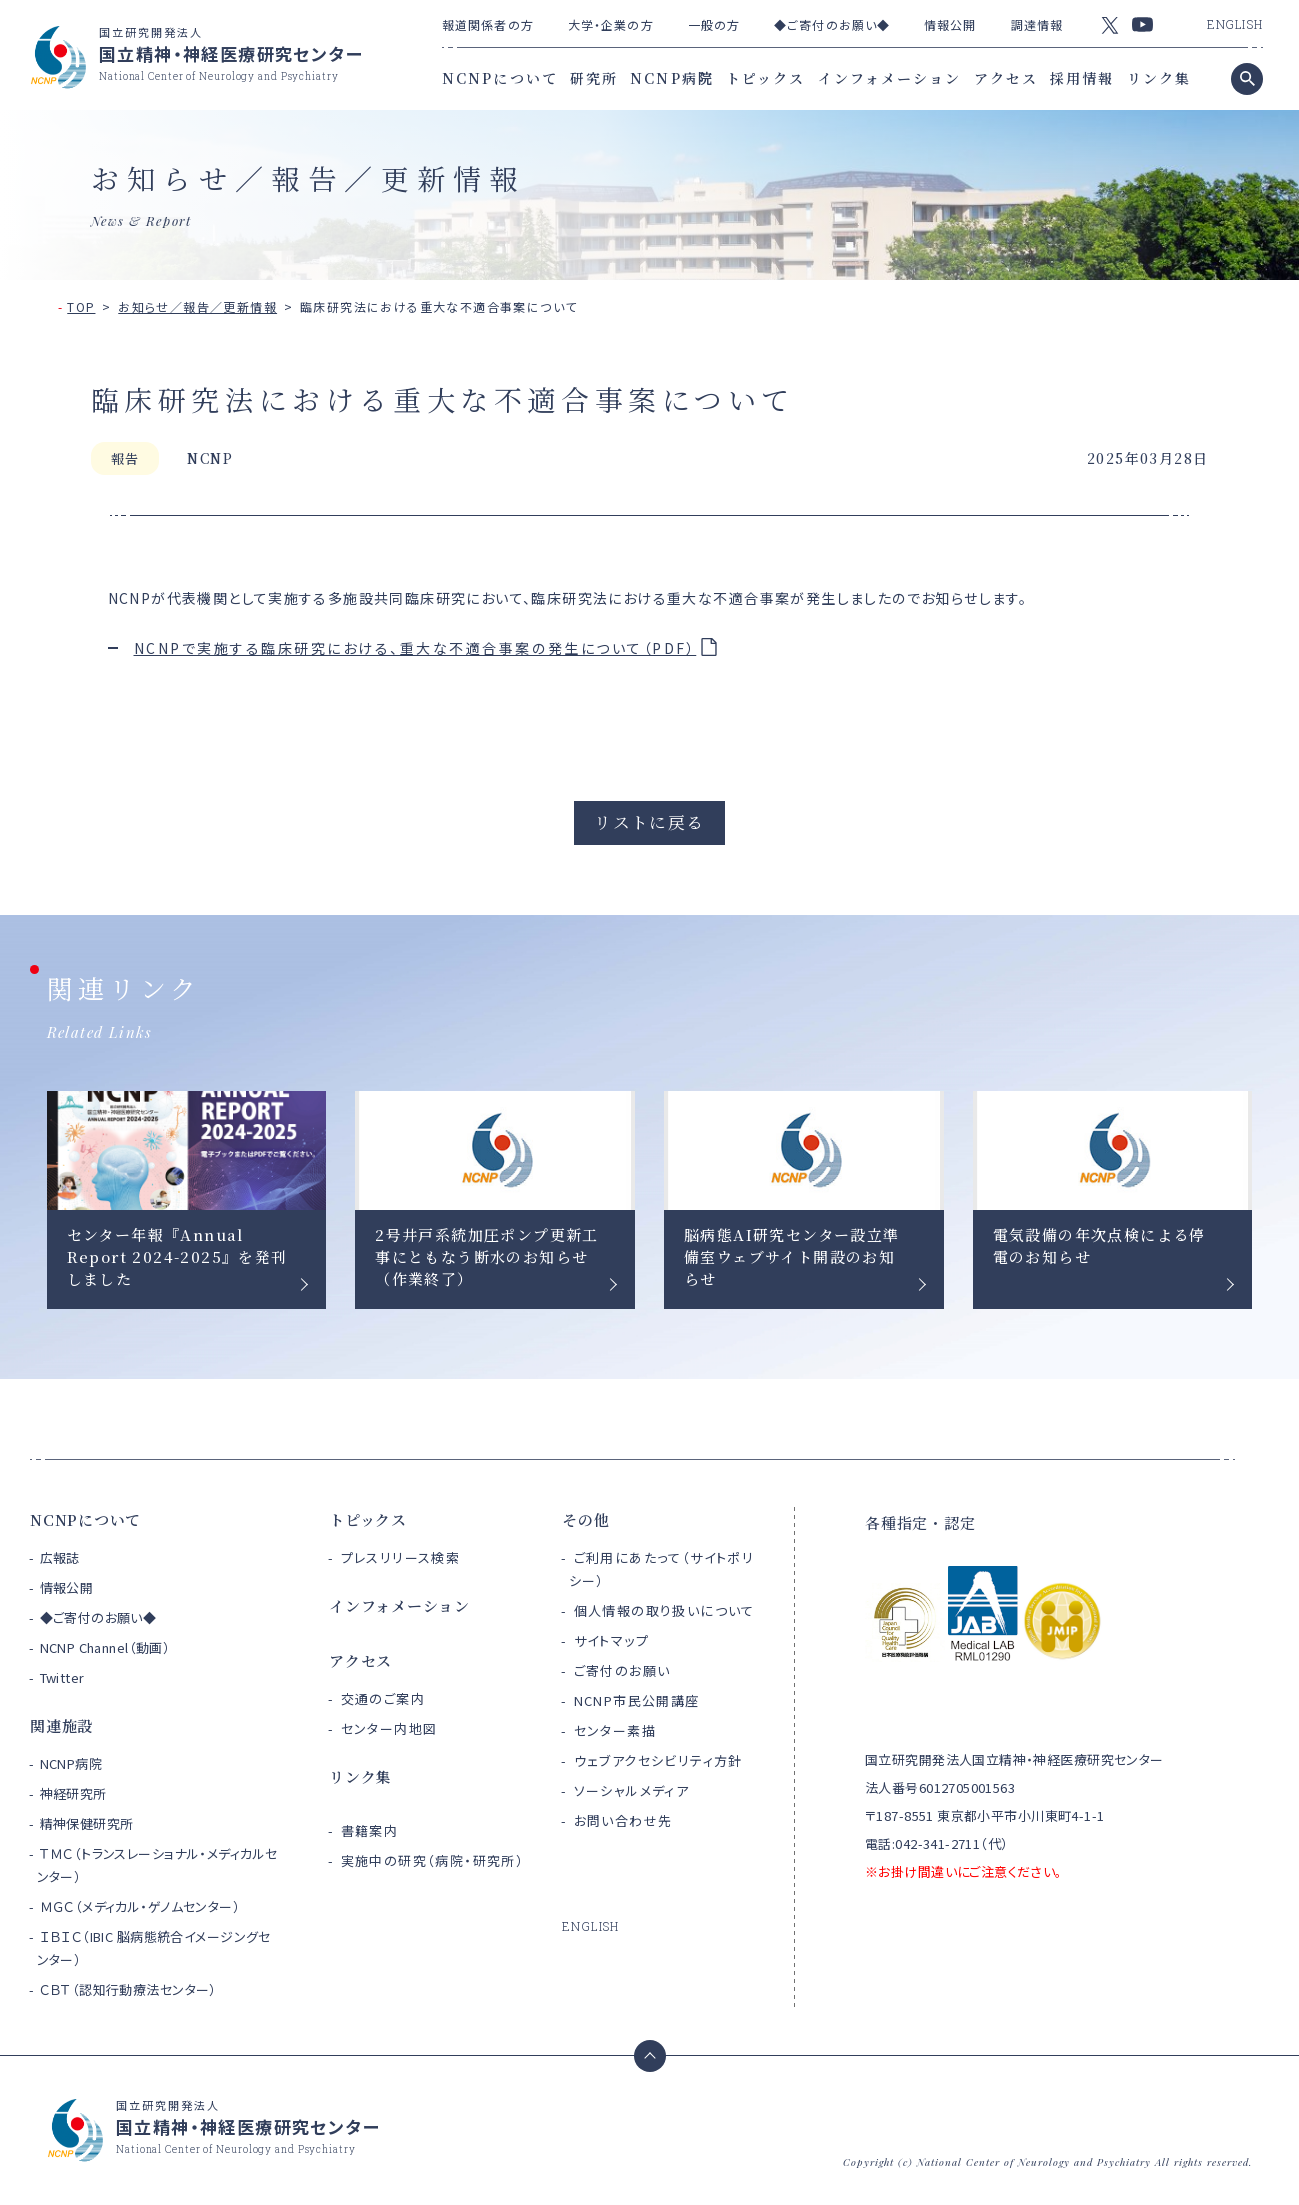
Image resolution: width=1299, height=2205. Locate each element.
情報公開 (950, 24)
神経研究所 (73, 1793)
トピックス (766, 78)
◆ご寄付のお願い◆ (832, 24)
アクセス (1006, 78)
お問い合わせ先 (623, 1820)
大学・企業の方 (611, 24)
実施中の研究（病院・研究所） (433, 1860)
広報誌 (60, 1557)
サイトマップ (611, 1640)
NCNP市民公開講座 (637, 1700)
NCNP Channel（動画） (105, 1647)
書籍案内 (370, 1830)
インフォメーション (890, 78)
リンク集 (1159, 78)
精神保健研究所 (87, 1823)
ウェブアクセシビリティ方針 (658, 1760)
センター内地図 (389, 1728)
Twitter (62, 1677)
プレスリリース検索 (401, 1557)
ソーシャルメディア (632, 1790)
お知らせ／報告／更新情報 (197, 306)
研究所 (594, 78)
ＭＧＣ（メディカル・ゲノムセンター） (140, 1906)
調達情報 (1037, 24)
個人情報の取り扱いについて (664, 1610)
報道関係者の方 (488, 24)
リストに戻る (649, 822)
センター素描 (615, 1730)
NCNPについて (500, 78)
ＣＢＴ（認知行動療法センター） (128, 1989)
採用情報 (1082, 78)
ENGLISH (1235, 24)
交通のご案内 (383, 1698)
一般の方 (714, 24)
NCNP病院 (672, 78)
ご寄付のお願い (622, 1670)
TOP (81, 306)
